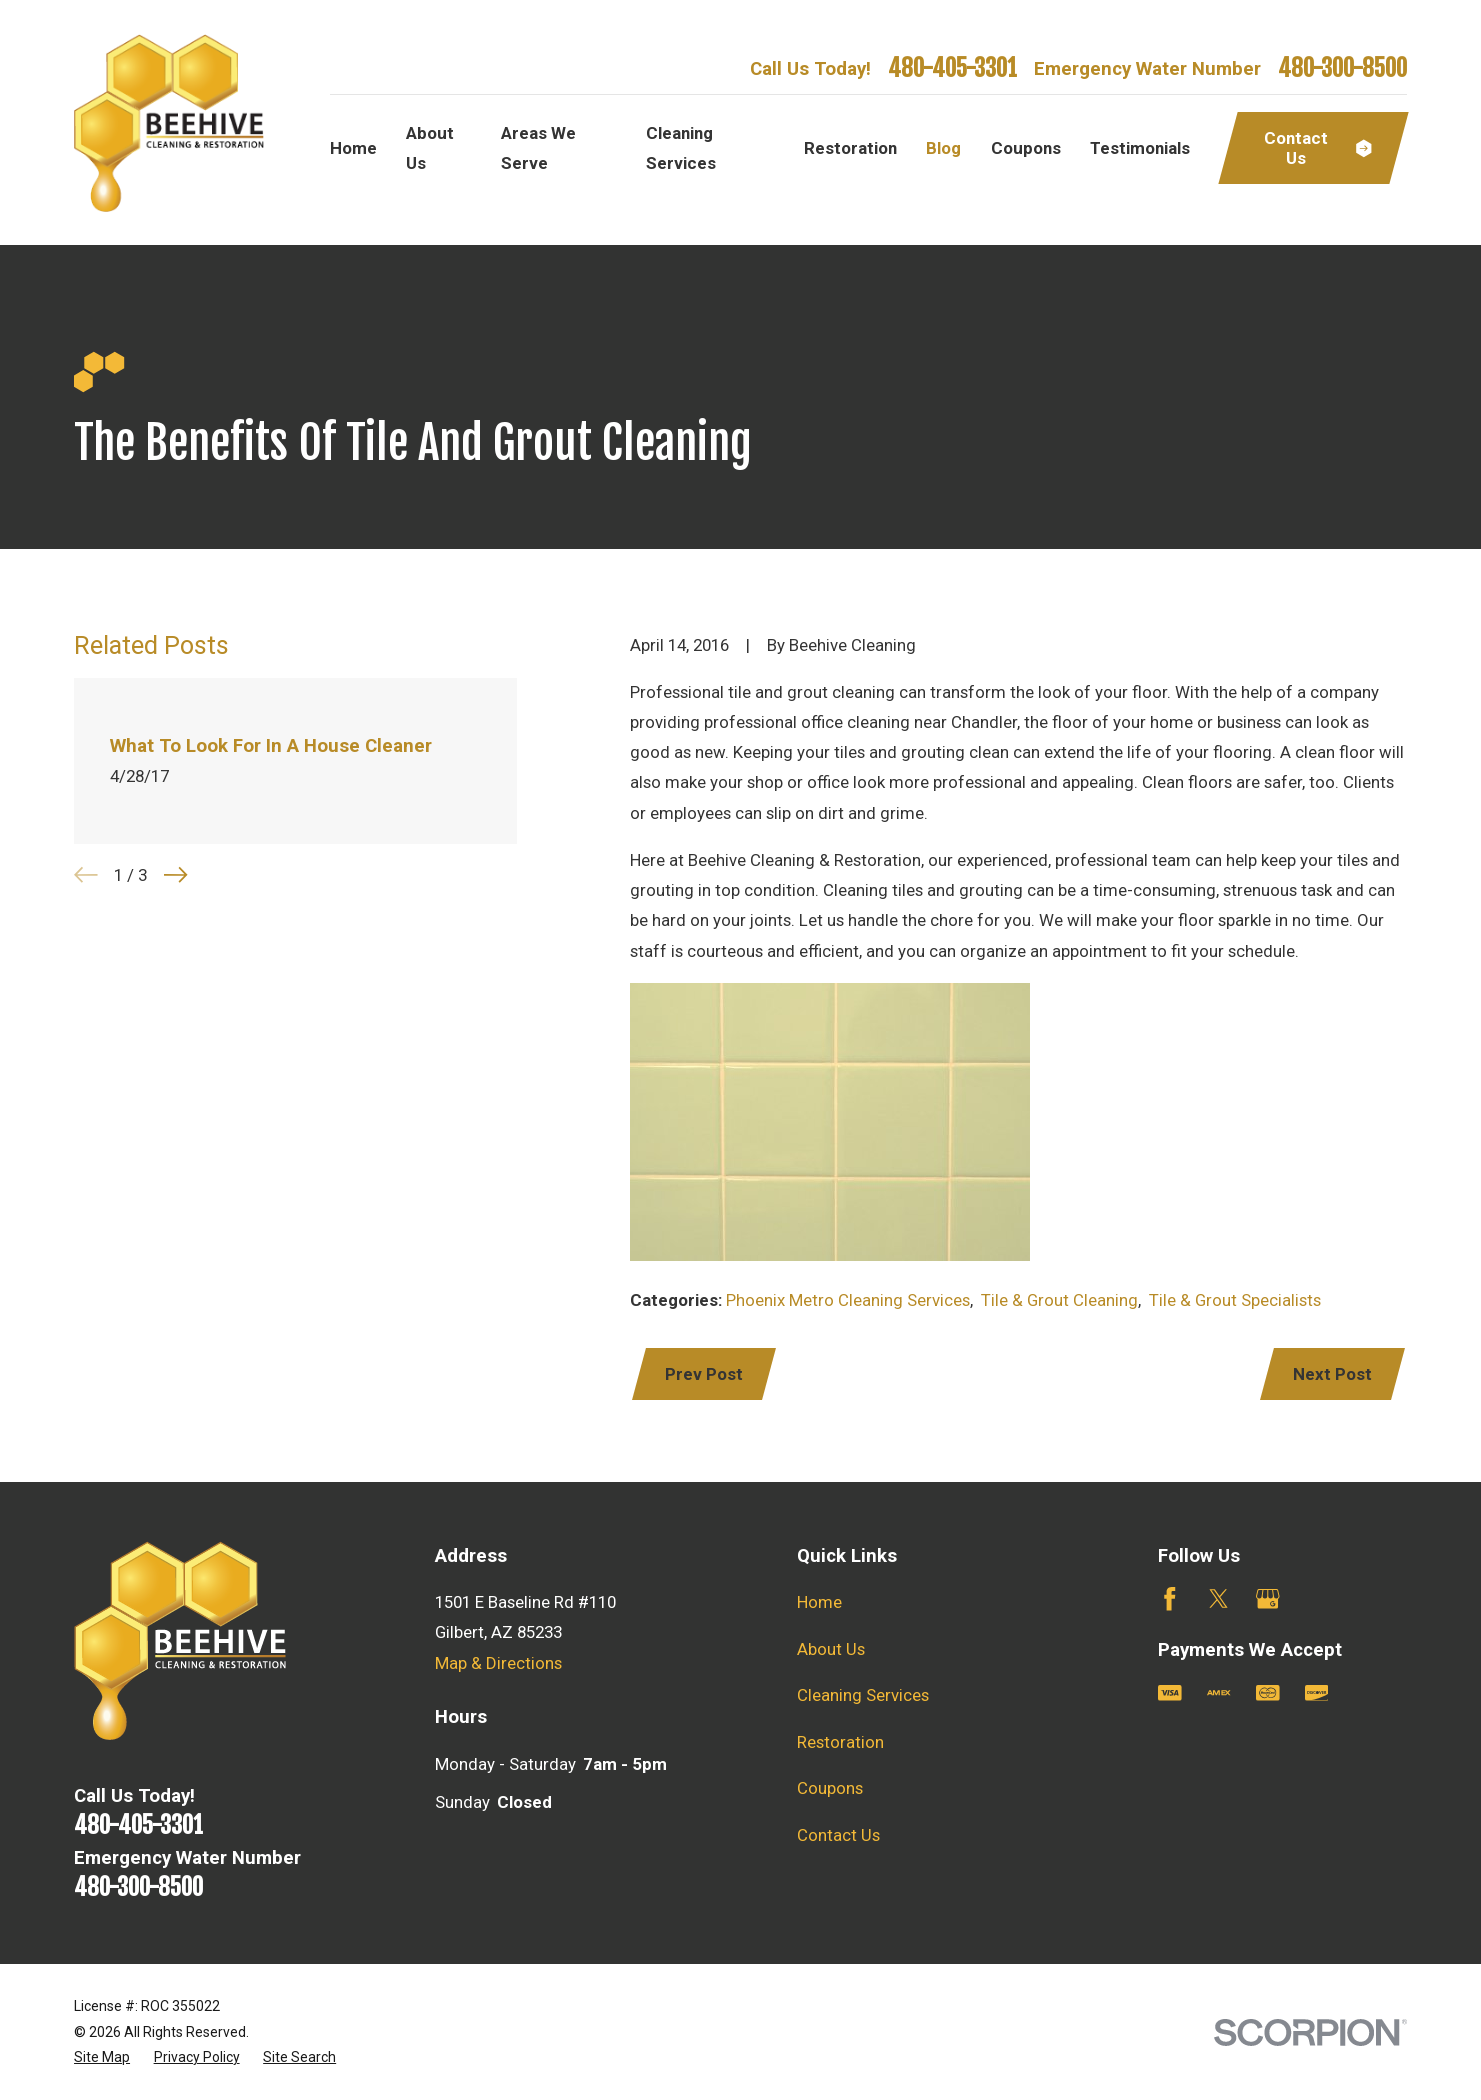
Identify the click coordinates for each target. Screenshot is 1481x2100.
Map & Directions (498, 1663)
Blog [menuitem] (943, 148)
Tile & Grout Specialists (1235, 1300)
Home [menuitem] (353, 148)
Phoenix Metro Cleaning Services (848, 1300)
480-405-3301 (952, 68)
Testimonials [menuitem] (1140, 148)
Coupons (830, 1788)
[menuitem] (102, 2057)
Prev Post (704, 1374)
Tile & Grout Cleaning (1059, 1300)
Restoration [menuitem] (850, 148)
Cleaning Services (863, 1695)
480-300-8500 (1342, 68)
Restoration (840, 1742)
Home (819, 1602)
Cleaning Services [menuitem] (681, 148)
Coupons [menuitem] (1026, 148)
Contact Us (838, 1835)
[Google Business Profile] (1268, 1599)
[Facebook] (1170, 1599)
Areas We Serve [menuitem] (538, 148)
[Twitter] (1219, 1599)
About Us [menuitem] (430, 148)
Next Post (1332, 1374)
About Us (831, 1649)
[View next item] (176, 875)
